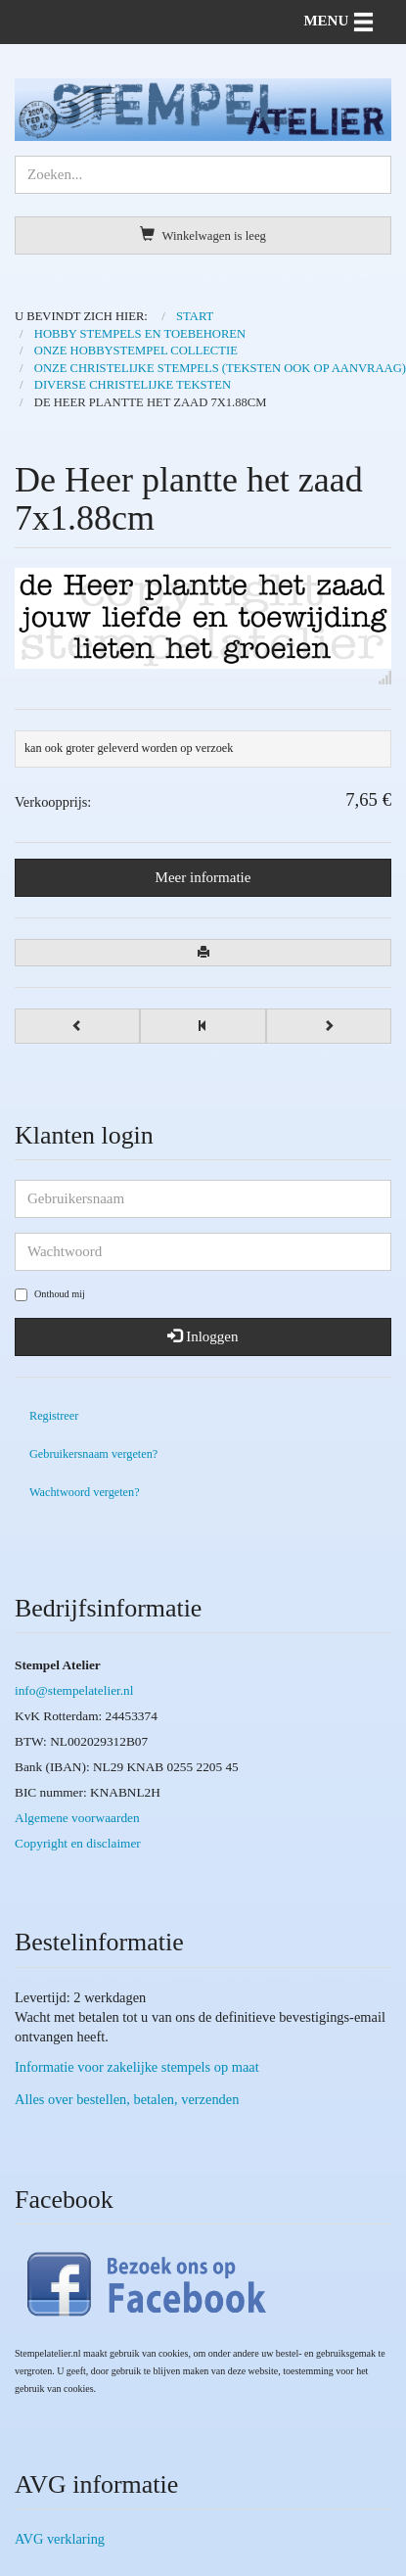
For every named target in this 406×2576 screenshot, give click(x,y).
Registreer (53, 1416)
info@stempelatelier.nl (74, 1690)
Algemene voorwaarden (77, 1817)
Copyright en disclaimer (78, 1843)
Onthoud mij (50, 1294)
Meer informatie (203, 877)
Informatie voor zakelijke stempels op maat (137, 2067)
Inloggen (202, 1336)
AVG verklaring (60, 2539)
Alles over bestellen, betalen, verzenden (127, 2099)
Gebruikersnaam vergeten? (93, 1454)
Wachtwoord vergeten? (84, 1492)
